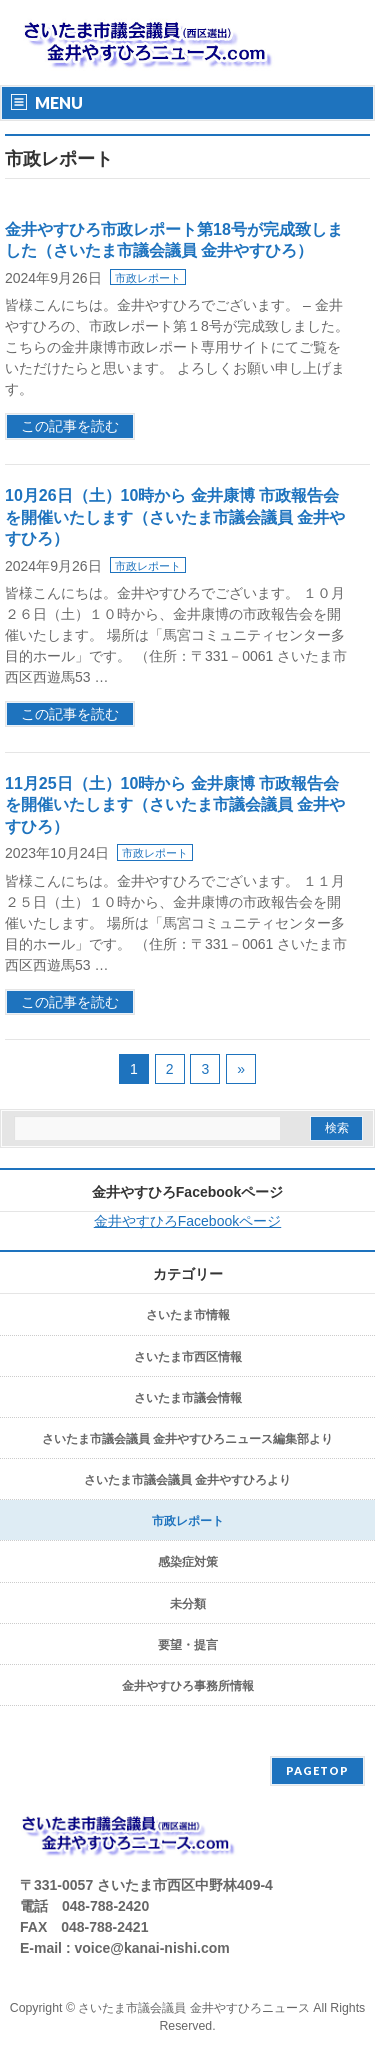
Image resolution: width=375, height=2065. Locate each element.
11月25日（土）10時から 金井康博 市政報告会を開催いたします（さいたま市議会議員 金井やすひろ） (175, 805)
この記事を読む (70, 426)
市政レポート (148, 278)
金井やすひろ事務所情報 (188, 1686)
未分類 (188, 1604)
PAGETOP (317, 1770)
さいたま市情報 (188, 1315)
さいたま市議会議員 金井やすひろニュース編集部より (187, 1439)
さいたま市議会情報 (188, 1398)
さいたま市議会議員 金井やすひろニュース (193, 2008)
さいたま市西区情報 (188, 1357)
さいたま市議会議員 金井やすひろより (187, 1480)
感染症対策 (188, 1562)
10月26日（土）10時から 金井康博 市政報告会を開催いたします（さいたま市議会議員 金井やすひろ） (175, 517)
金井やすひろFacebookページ (187, 1192)
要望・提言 (188, 1645)
